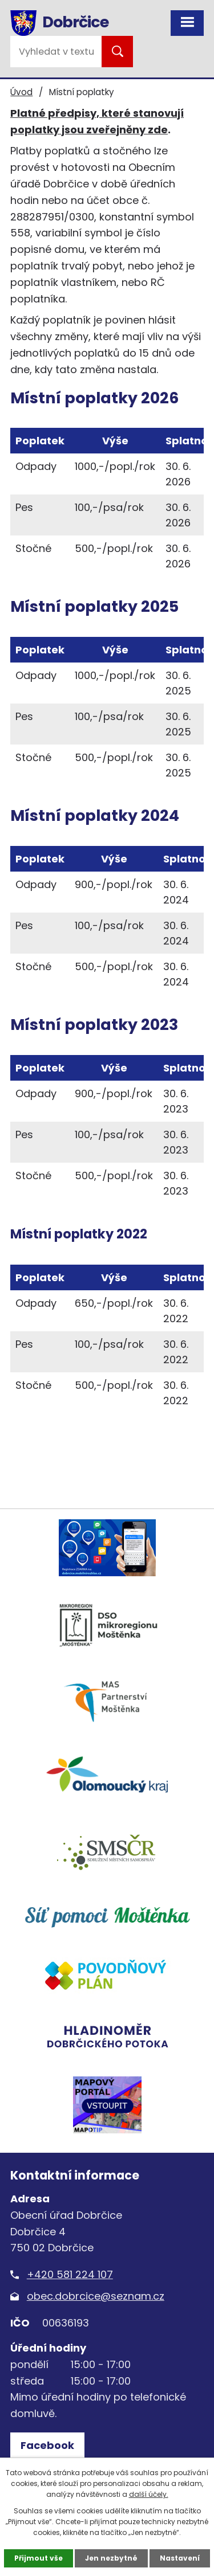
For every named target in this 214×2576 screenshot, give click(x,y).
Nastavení (180, 2558)
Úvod (21, 92)
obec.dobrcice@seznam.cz (95, 2296)
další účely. (148, 2494)
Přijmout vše (38, 2558)
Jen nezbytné (111, 2558)
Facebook (47, 2445)
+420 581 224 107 (70, 2274)
